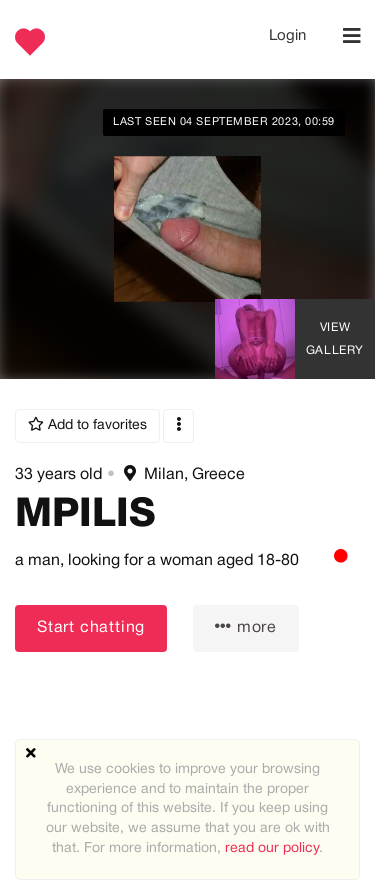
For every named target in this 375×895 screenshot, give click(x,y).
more (246, 626)
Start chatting (91, 628)
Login (287, 36)
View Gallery (335, 339)
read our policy (272, 848)
